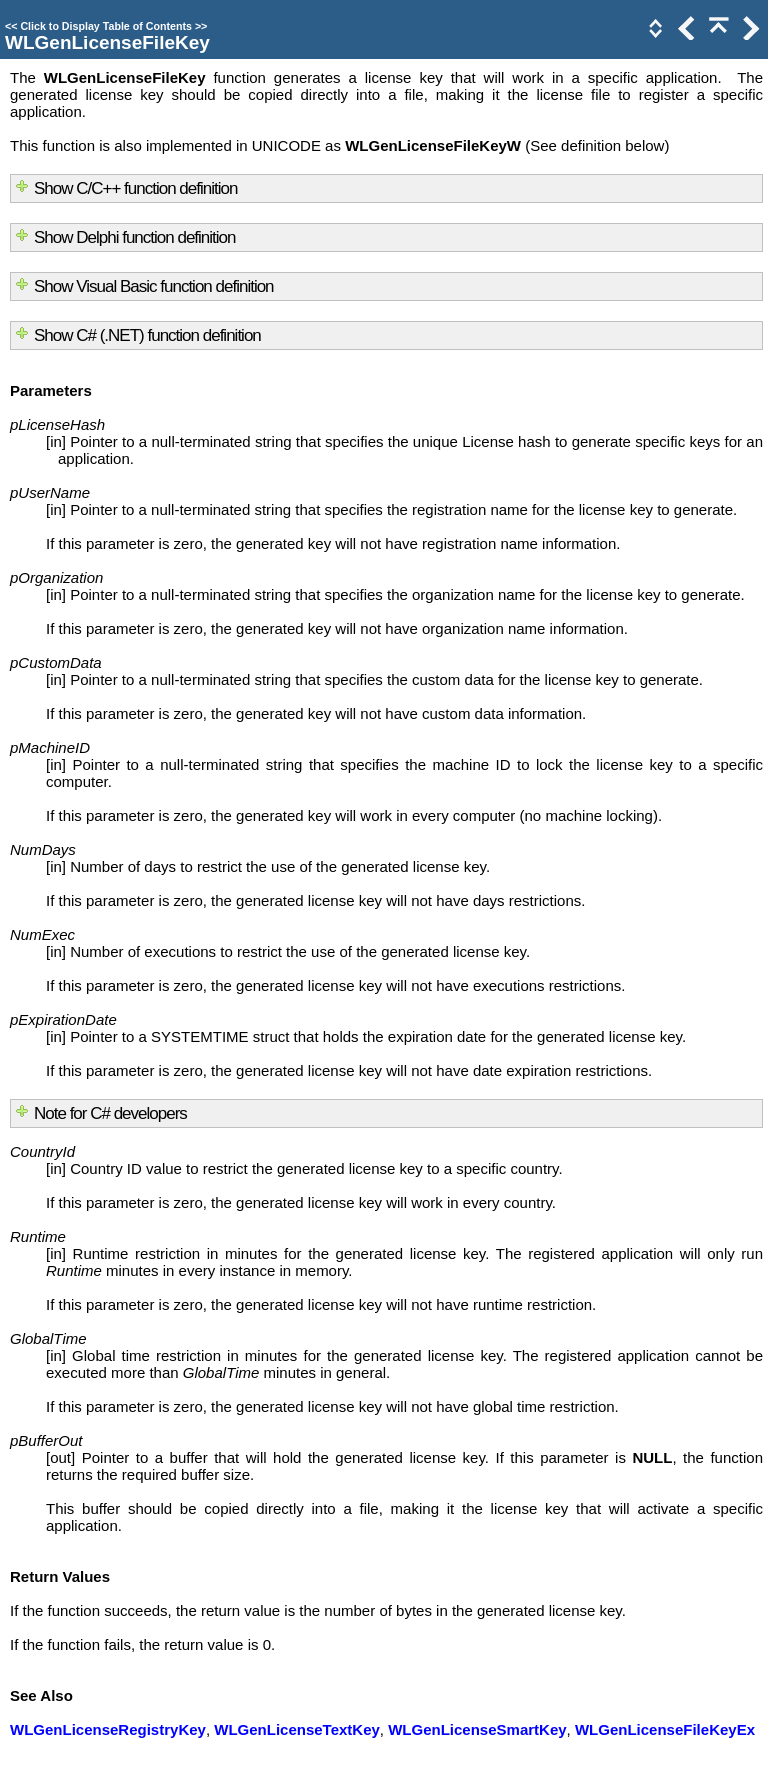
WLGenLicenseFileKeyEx (665, 1729)
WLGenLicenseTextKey (297, 1729)
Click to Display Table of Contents (106, 26)
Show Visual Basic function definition (154, 286)
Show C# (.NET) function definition (147, 335)
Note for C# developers (110, 1113)
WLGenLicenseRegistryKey (108, 1729)
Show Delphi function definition (134, 237)
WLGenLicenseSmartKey (477, 1729)
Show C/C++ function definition (135, 188)
